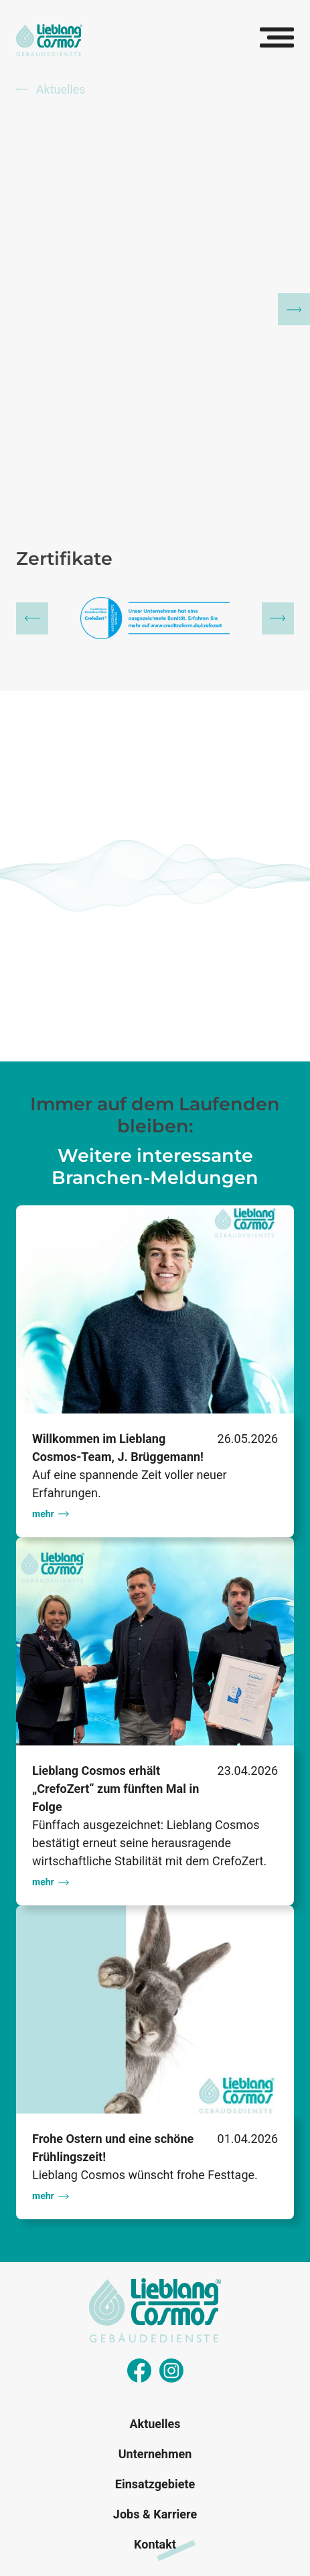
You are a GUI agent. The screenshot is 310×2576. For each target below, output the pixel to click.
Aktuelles (51, 89)
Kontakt (155, 2544)
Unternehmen (155, 2454)
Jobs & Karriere (155, 2514)
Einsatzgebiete (155, 2484)
